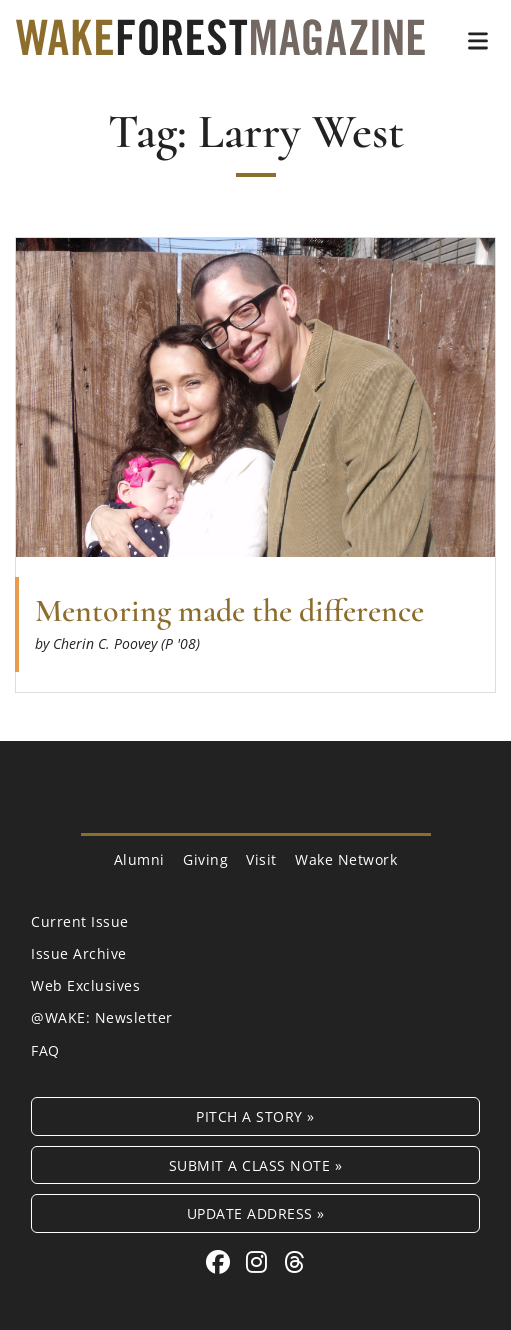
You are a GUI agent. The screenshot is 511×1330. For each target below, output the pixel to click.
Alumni (139, 859)
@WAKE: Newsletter (102, 1017)
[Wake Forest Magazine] (220, 40)
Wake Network (346, 859)
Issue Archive (79, 953)
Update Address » (256, 1213)
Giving (205, 859)
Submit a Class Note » (256, 1165)
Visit (261, 859)
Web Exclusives (85, 985)
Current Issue (80, 921)
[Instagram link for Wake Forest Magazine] (260, 1261)
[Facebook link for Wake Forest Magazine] (221, 1261)
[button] (478, 41)
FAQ (45, 1050)
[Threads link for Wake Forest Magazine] (295, 1261)
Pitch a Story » (255, 1116)
